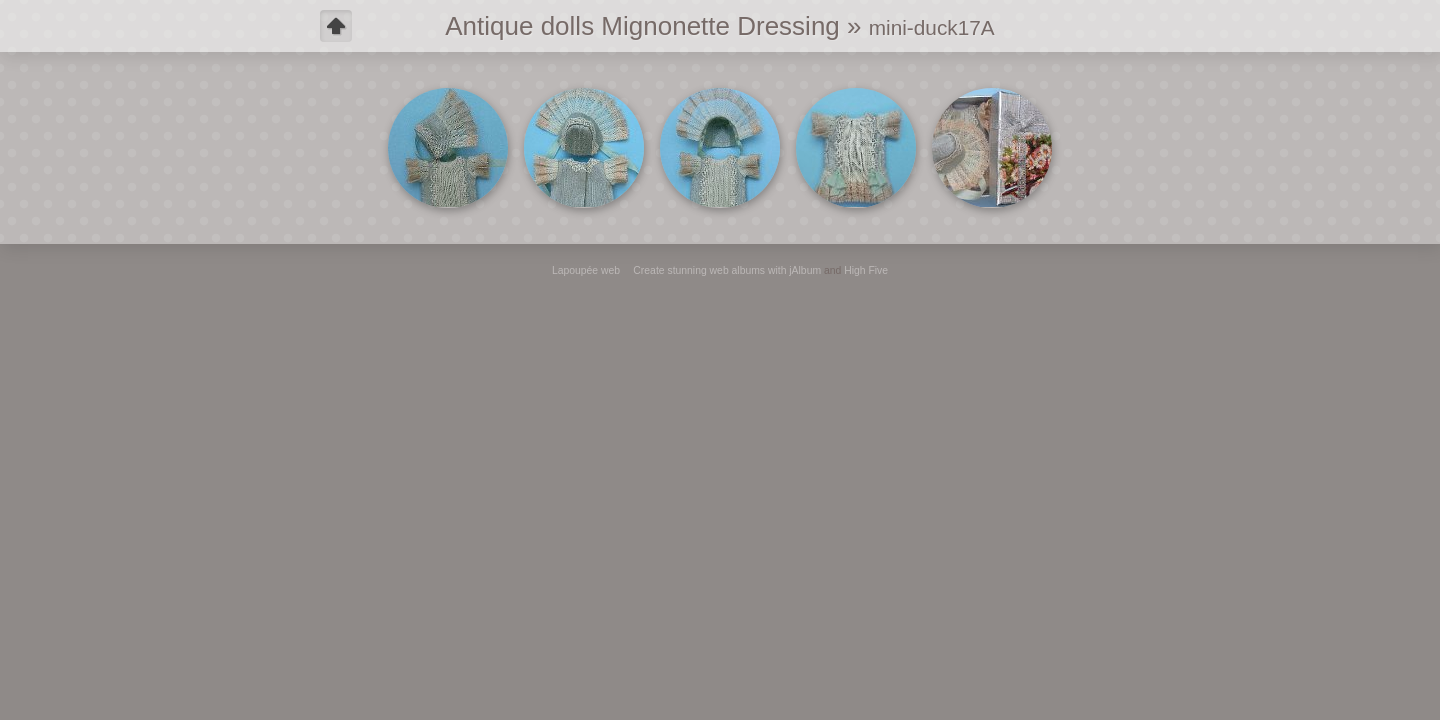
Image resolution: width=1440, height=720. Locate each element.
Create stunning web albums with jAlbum (727, 270)
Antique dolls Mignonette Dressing (642, 26)
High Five (866, 270)
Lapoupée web (586, 270)
